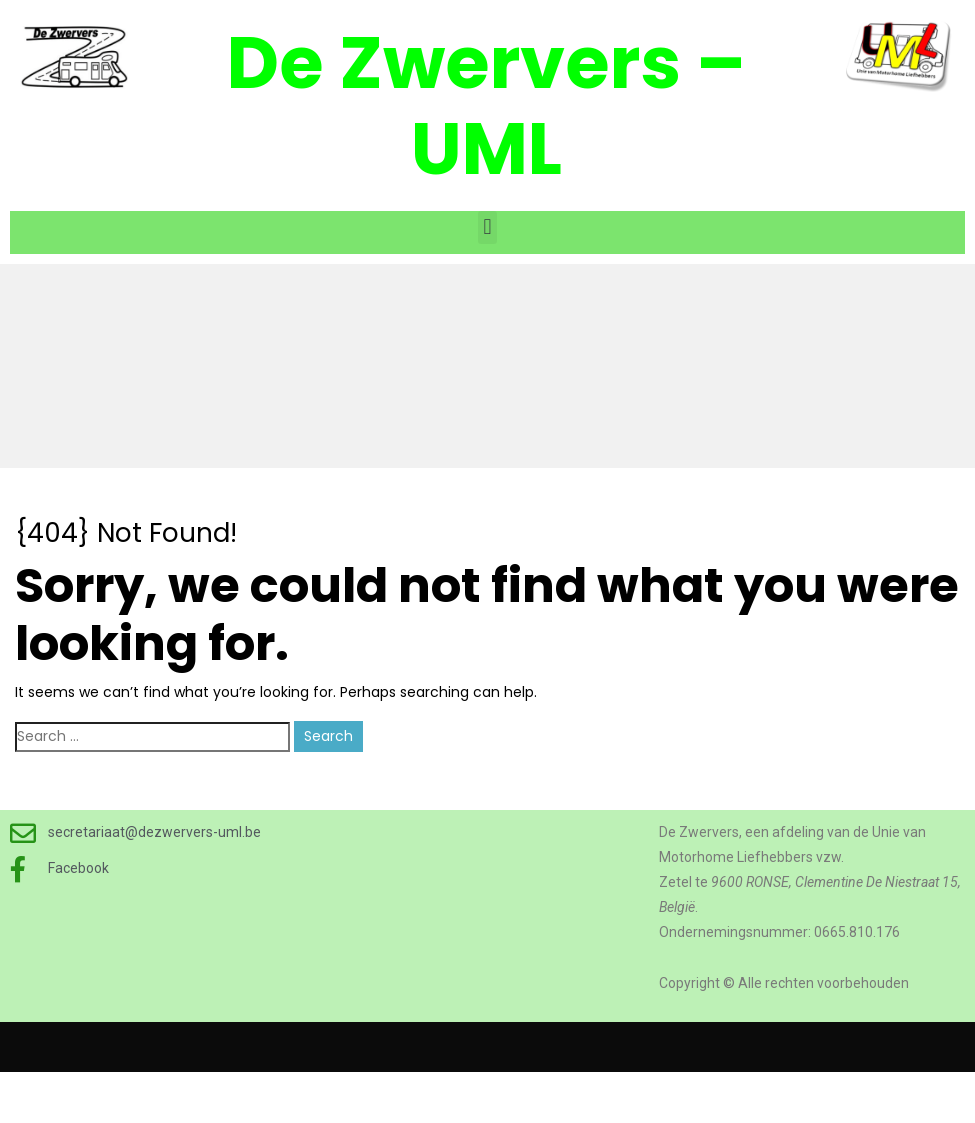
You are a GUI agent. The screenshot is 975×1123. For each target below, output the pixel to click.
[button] (487, 227)
